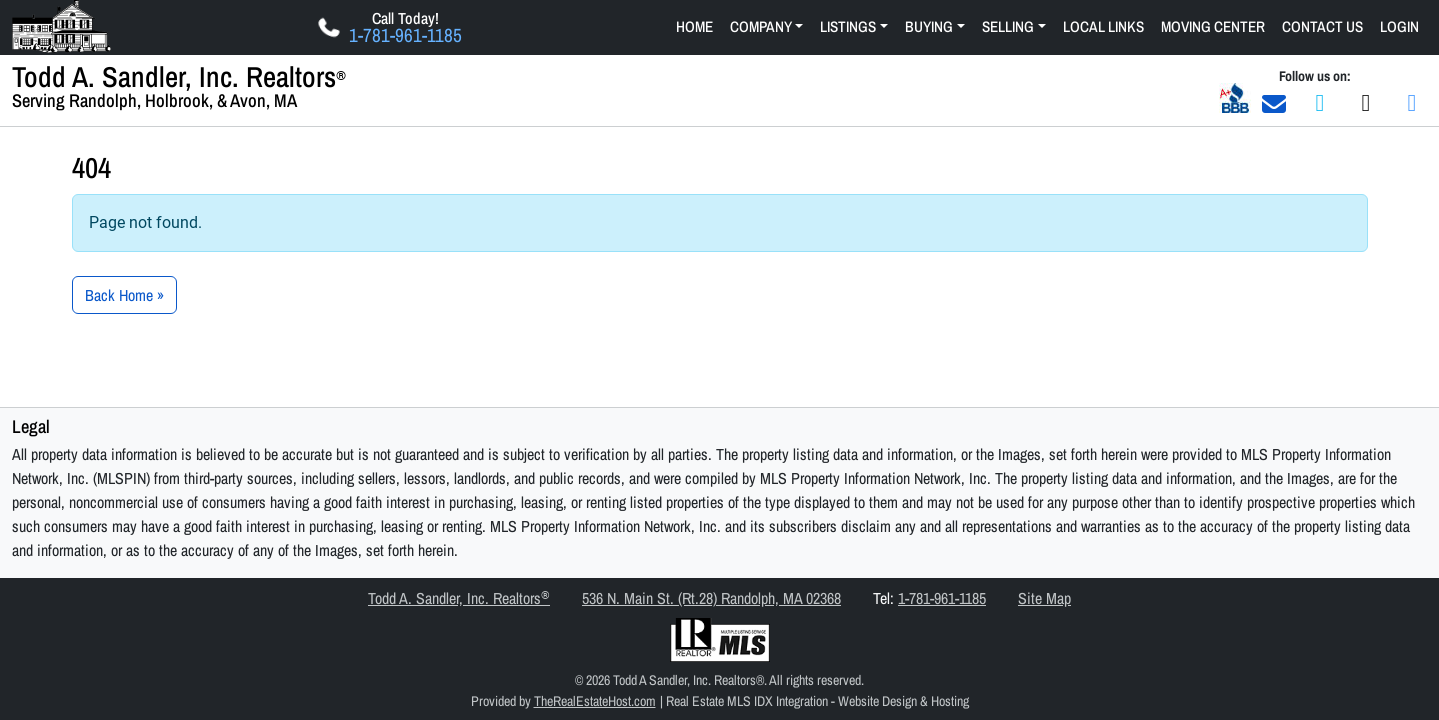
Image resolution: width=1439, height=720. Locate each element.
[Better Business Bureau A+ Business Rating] (1235, 97)
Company (761, 26)
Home (694, 26)
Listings (848, 26)
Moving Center (1213, 26)
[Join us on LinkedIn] (1412, 102)
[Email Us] (1274, 102)
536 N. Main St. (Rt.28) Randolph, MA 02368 (711, 598)
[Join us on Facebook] (1320, 102)
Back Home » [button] (124, 295)
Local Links (1103, 26)
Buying (929, 26)
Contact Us (1322, 26)
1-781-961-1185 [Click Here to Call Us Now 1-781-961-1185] (405, 35)
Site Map (1044, 598)
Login (1399, 26)
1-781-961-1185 (942, 598)
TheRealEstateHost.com (595, 701)
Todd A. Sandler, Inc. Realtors (459, 598)
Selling (1008, 26)
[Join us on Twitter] (1366, 102)
